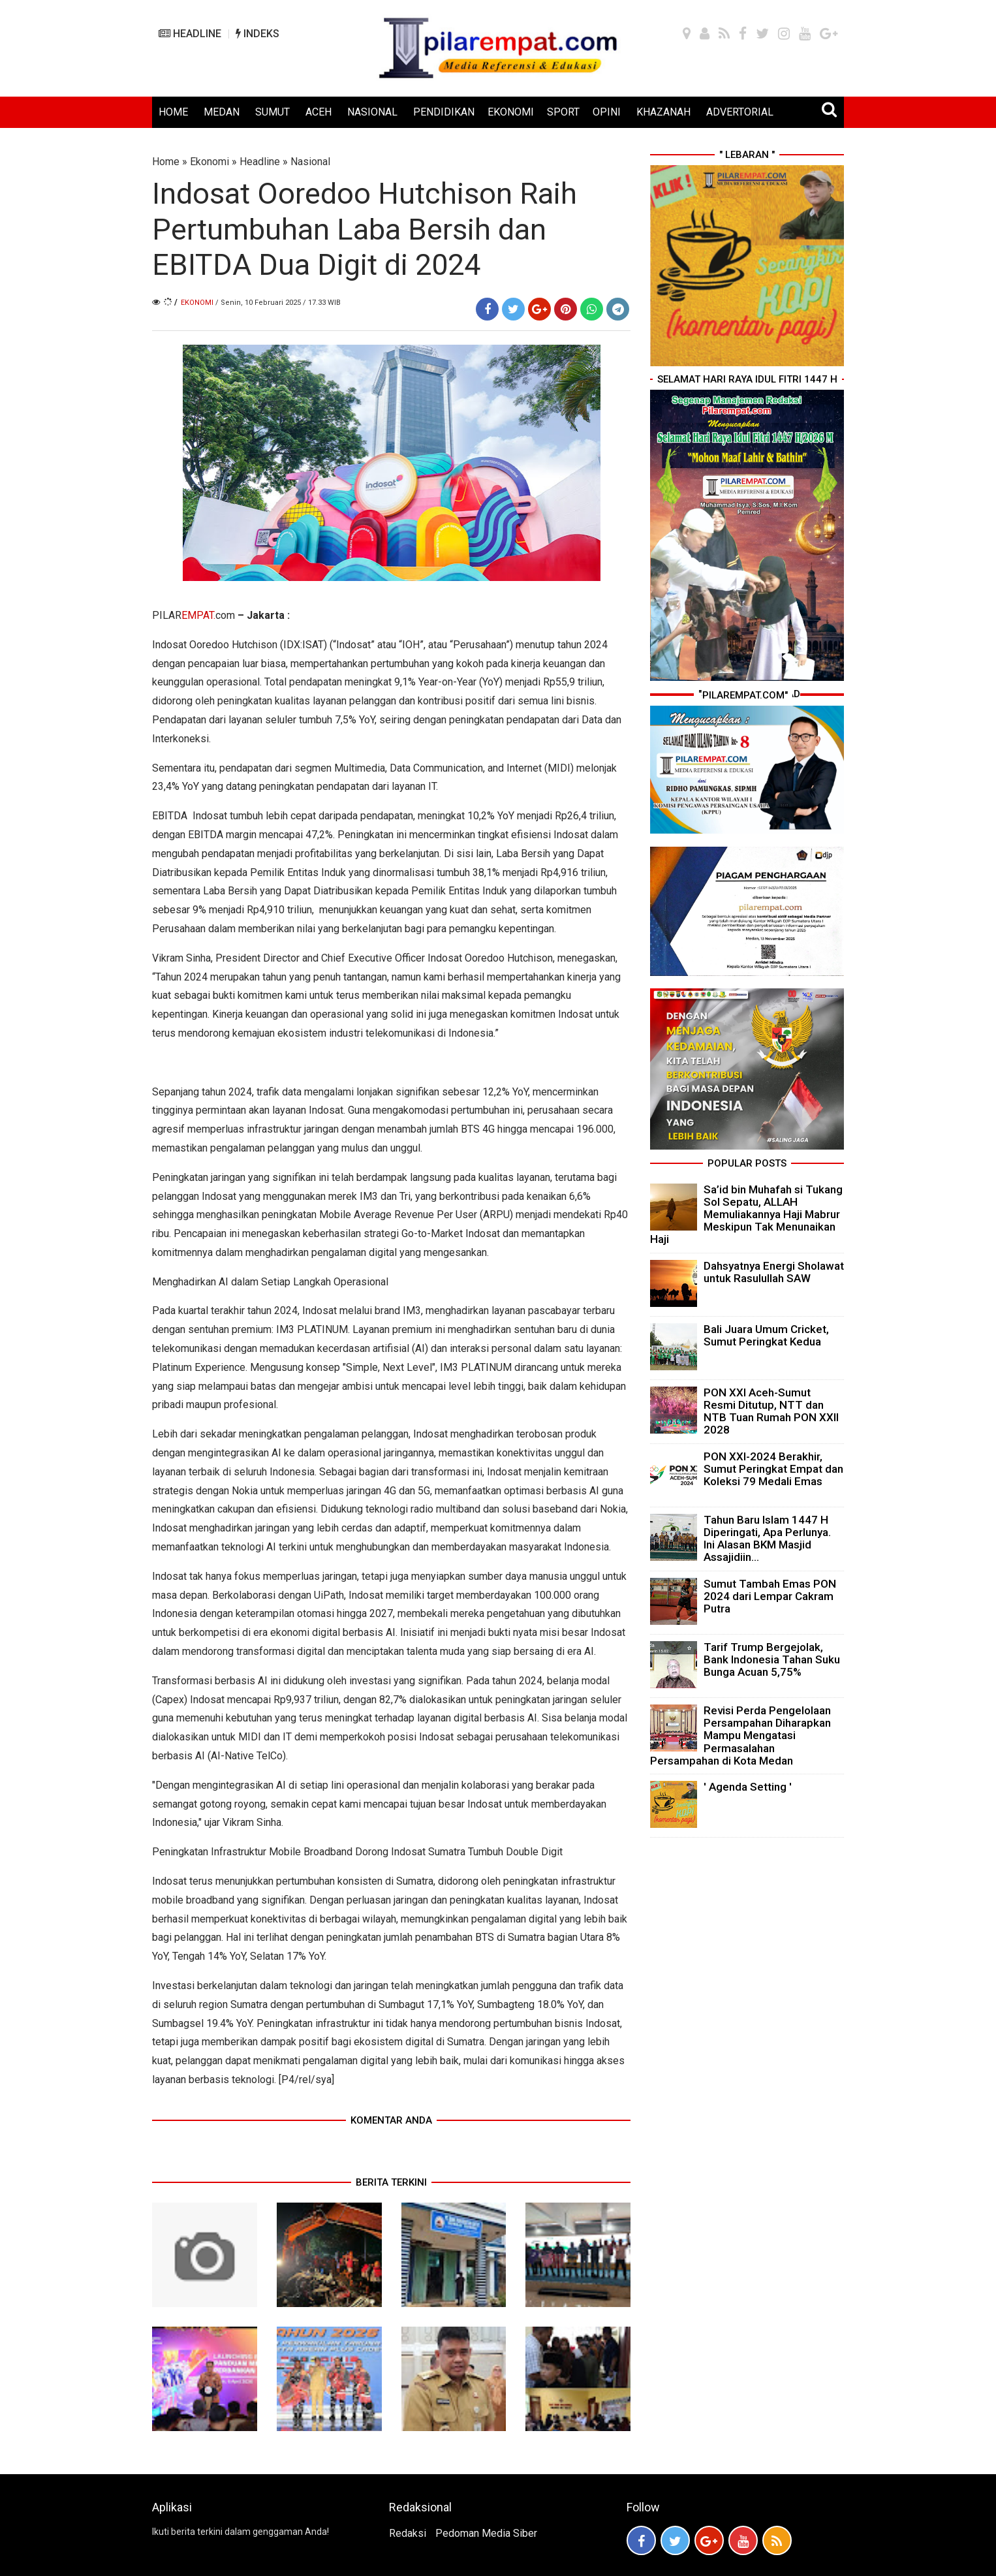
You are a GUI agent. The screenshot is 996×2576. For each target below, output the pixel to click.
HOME (173, 112)
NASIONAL (372, 112)
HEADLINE (190, 33)
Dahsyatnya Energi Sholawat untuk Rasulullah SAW (774, 1272)
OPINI (607, 112)
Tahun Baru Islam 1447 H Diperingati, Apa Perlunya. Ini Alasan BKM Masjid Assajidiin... (767, 1538)
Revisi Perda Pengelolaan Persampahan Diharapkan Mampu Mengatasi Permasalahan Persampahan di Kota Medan (740, 1735)
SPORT (563, 112)
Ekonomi (209, 161)
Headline (260, 161)
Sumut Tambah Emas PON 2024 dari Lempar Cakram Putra (770, 1596)
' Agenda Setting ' (748, 1786)
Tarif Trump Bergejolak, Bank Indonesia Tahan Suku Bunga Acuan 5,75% (772, 1659)
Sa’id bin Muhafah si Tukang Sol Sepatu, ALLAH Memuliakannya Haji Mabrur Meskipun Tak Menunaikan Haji (746, 1214)
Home (165, 161)
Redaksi (407, 2533)
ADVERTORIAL (739, 112)
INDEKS (257, 33)
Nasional (310, 161)
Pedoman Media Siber (486, 2533)
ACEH (318, 112)
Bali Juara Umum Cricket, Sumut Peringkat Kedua (766, 1335)
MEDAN (222, 112)
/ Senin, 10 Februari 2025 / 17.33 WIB (278, 302)
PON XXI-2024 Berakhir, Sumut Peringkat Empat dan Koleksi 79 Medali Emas (773, 1469)
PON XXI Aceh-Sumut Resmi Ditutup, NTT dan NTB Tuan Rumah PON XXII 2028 (771, 1411)
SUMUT (272, 112)
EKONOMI (511, 112)
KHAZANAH (663, 112)
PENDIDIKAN (444, 112)
